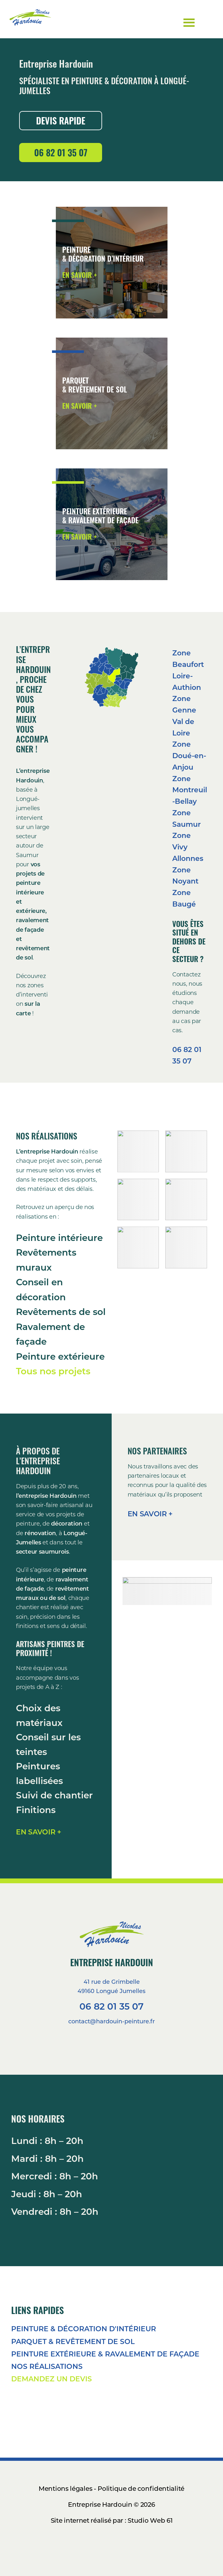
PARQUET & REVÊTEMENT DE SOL (73, 2341)
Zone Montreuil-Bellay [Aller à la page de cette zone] (189, 790)
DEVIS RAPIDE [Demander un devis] (60, 120)
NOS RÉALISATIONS (47, 2366)
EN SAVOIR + (38, 1831)
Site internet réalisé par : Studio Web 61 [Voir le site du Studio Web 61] (112, 2520)
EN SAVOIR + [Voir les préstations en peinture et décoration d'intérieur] (79, 274)
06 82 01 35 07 (111, 2006)
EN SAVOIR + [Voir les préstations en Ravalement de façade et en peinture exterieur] (79, 536)
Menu (205, 17)
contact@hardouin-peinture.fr (111, 2021)
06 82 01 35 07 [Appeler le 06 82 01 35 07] (60, 152)
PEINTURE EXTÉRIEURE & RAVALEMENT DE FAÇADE (105, 2353)
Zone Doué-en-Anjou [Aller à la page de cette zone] (189, 755)
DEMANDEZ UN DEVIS (51, 2378)
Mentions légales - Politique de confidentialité (111, 2488)
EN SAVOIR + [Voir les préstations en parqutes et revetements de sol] (79, 405)
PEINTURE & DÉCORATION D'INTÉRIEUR (83, 2328)
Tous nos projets (53, 1371)
